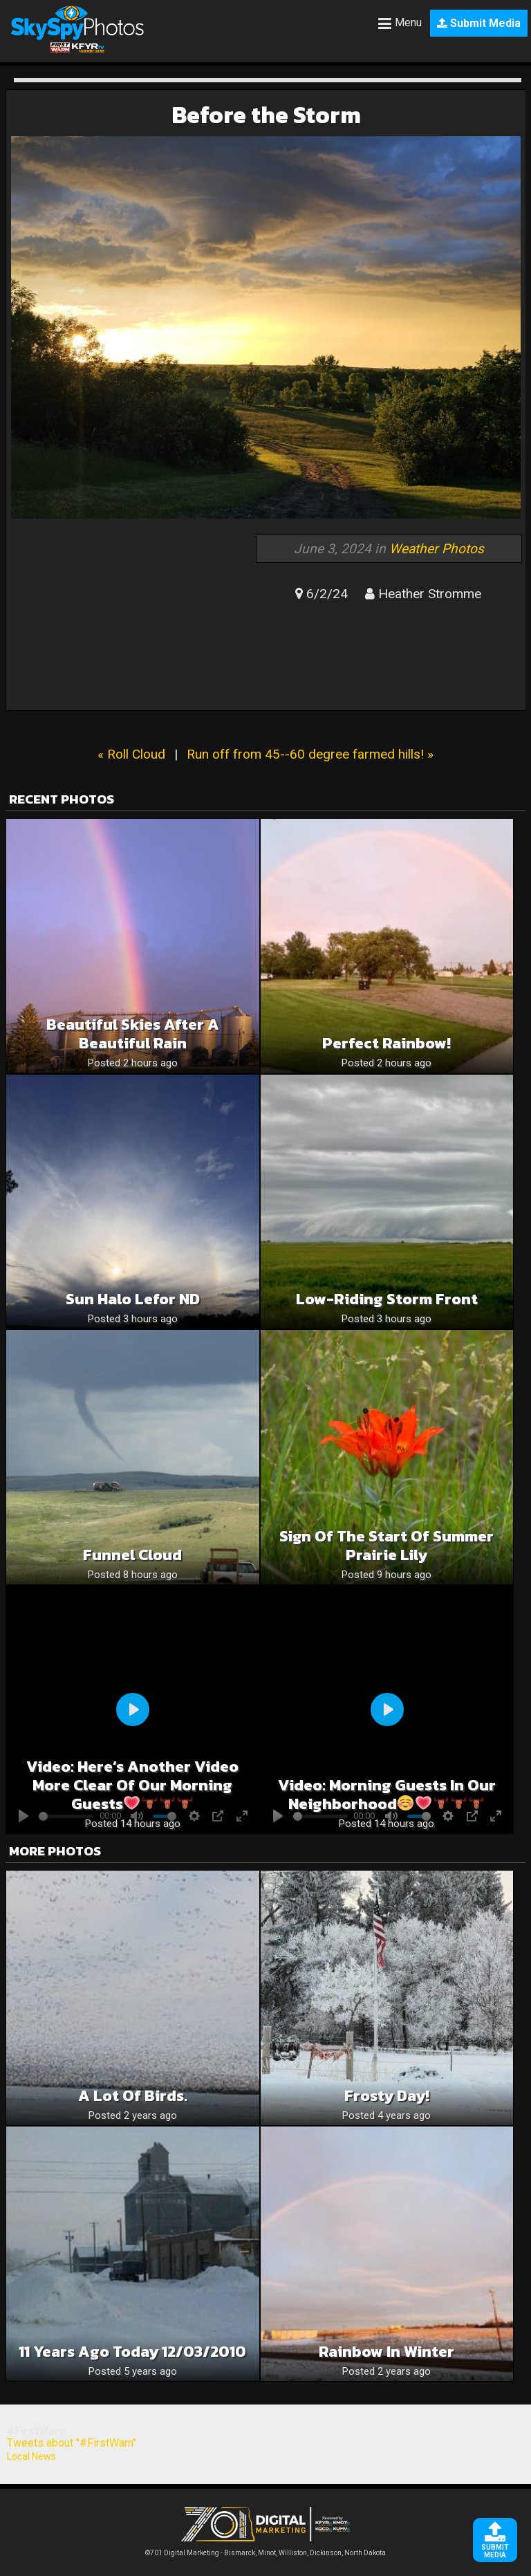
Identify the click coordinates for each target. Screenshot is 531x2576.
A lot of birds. (132, 2095)
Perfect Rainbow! (386, 1043)
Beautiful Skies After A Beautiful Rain (132, 1034)
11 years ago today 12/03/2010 (132, 2351)
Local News (31, 2456)
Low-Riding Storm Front (387, 1299)
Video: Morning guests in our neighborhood (387, 1794)
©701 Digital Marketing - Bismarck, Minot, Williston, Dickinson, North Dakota (265, 2549)
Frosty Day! (386, 2095)
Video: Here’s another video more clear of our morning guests (132, 1785)
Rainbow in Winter (386, 2351)
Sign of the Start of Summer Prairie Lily (386, 1545)
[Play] (132, 1709)
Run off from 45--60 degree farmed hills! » (310, 754)
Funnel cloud (132, 1555)
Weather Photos (436, 549)
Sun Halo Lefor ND (133, 1299)
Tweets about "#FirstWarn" (71, 2442)
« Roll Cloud (131, 754)
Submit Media (479, 23)
